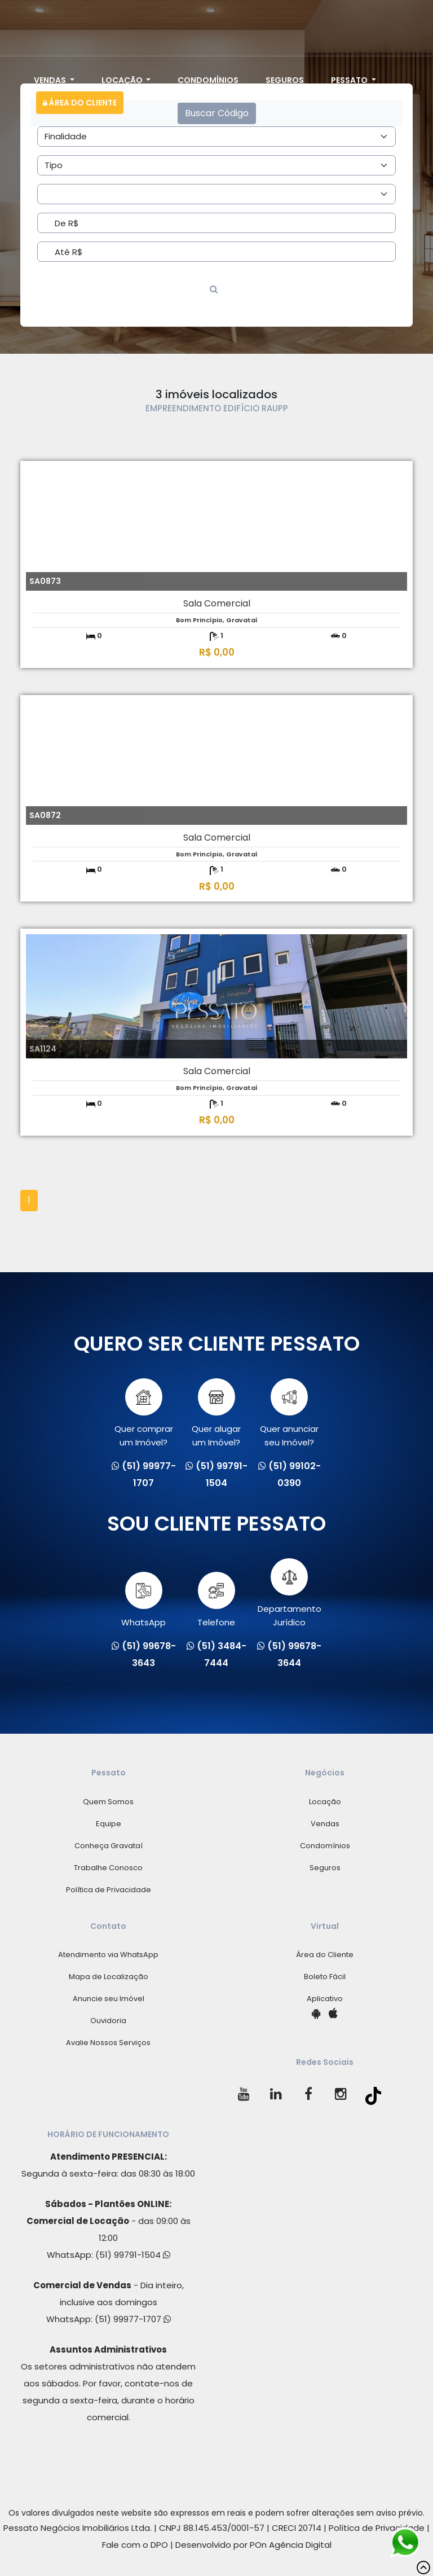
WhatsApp (143, 1600)
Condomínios (208, 80)
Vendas (51, 80)
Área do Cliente (80, 102)
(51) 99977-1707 (133, 2319)
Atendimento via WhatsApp (108, 1954)
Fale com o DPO (135, 2545)
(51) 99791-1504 (132, 2255)
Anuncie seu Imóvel (108, 1998)
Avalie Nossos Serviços (108, 2042)
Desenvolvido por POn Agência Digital (253, 2545)
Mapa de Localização (108, 1976)
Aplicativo (325, 1998)
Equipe (108, 1823)
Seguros (285, 80)
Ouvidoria (108, 2020)
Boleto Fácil (325, 1976)
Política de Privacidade (108, 1889)
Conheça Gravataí (108, 1845)
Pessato (350, 80)
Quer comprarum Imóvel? (143, 1413)
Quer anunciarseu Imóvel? (289, 1413)
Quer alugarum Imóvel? (216, 1413)
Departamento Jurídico (289, 1593)
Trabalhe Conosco (108, 1867)
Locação (122, 80)
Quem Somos (108, 1801)
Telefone (216, 1600)
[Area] (216, 136)
